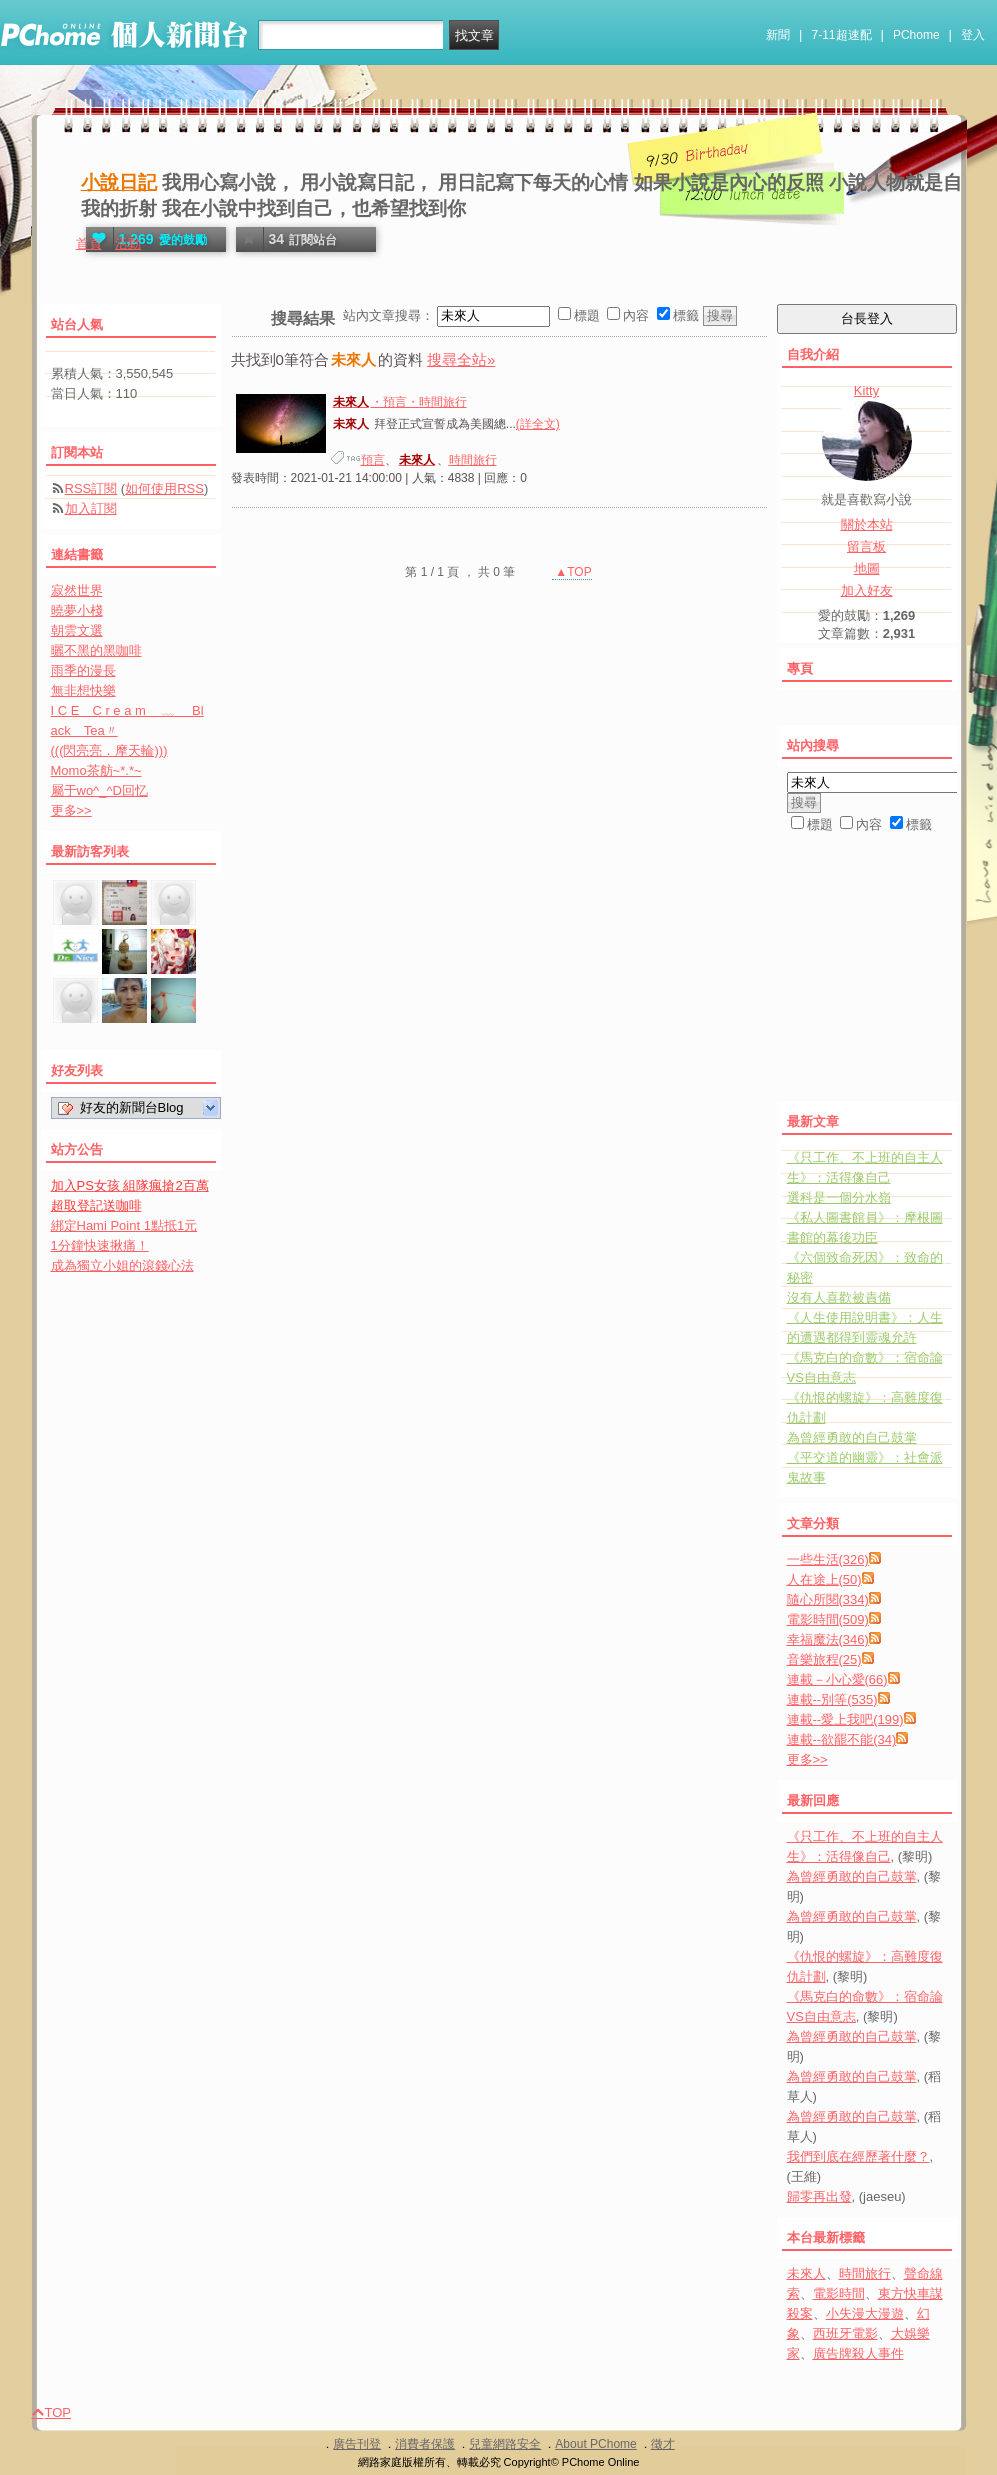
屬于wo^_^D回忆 (99, 790)
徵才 (663, 2444)
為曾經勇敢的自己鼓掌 (852, 1437)
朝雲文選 (77, 630)
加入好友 (867, 590)
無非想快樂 (83, 690)
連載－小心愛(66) (837, 1679)
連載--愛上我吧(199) (845, 1719)
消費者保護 (425, 2444)
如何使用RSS (164, 488)
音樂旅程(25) (824, 1659)
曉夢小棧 (77, 610)
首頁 (89, 243)
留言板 (866, 546)
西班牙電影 (845, 2333)
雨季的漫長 (83, 670)
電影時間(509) (828, 1619)
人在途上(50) (824, 1579)
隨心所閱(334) (828, 1599)
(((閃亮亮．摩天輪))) (109, 750)
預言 (373, 460)
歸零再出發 (819, 2196)
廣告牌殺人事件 (858, 2353)
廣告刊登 (357, 2444)
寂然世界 (77, 590)
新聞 (778, 35)
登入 (973, 35)
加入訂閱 (91, 508)
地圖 (867, 568)
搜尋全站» (461, 359)
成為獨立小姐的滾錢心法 (122, 1265)
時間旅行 (473, 460)
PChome (916, 35)
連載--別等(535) (832, 1699)
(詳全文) (538, 424)
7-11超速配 (842, 35)
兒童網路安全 (505, 2444)
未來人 (806, 2273)
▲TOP (572, 572)
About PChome (595, 2444)
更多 (807, 1759)
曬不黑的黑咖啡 (96, 650)
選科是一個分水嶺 (839, 1197)
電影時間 (839, 2293)
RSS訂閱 (91, 488)
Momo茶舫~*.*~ (96, 770)
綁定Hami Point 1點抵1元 (124, 1225)
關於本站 (867, 524)
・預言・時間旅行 (399, 402)
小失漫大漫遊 (865, 2313)
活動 (128, 243)
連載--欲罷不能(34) (842, 1739)
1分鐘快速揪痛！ (100, 1245)
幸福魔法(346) (828, 1639)
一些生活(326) (828, 1559)
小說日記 (119, 182)
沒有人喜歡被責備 (839, 1297)
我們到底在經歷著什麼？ (858, 2156)
